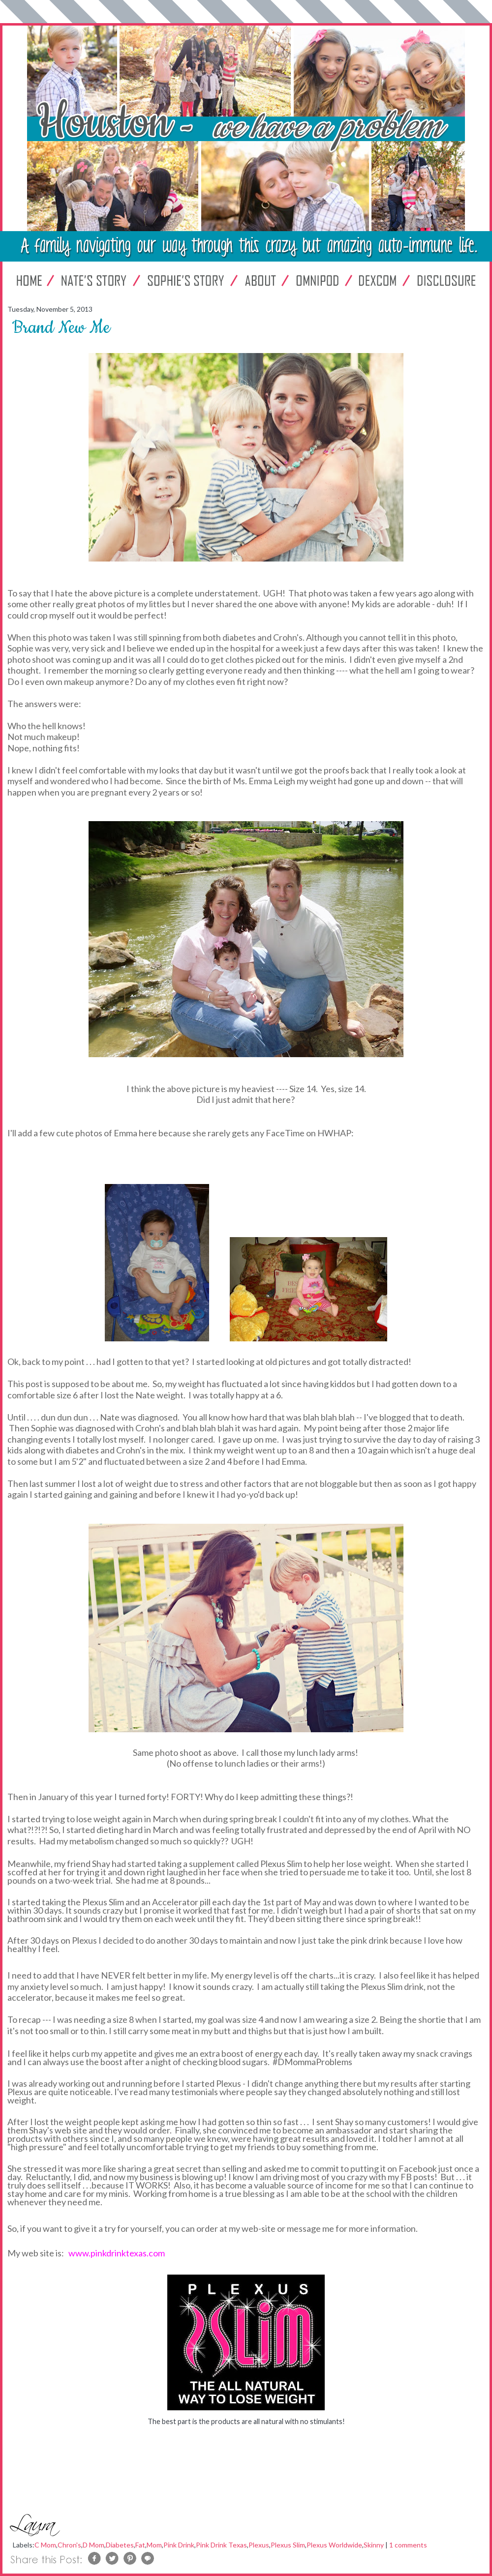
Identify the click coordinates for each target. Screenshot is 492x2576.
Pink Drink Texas (221, 2545)
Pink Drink (178, 2545)
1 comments (408, 2545)
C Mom (45, 2545)
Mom (154, 2545)
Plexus (258, 2545)
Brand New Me (61, 328)
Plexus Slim (288, 2545)
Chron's (69, 2545)
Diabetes (120, 2545)
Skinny (374, 2545)
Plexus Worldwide (334, 2545)
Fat (140, 2545)
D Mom (93, 2545)
